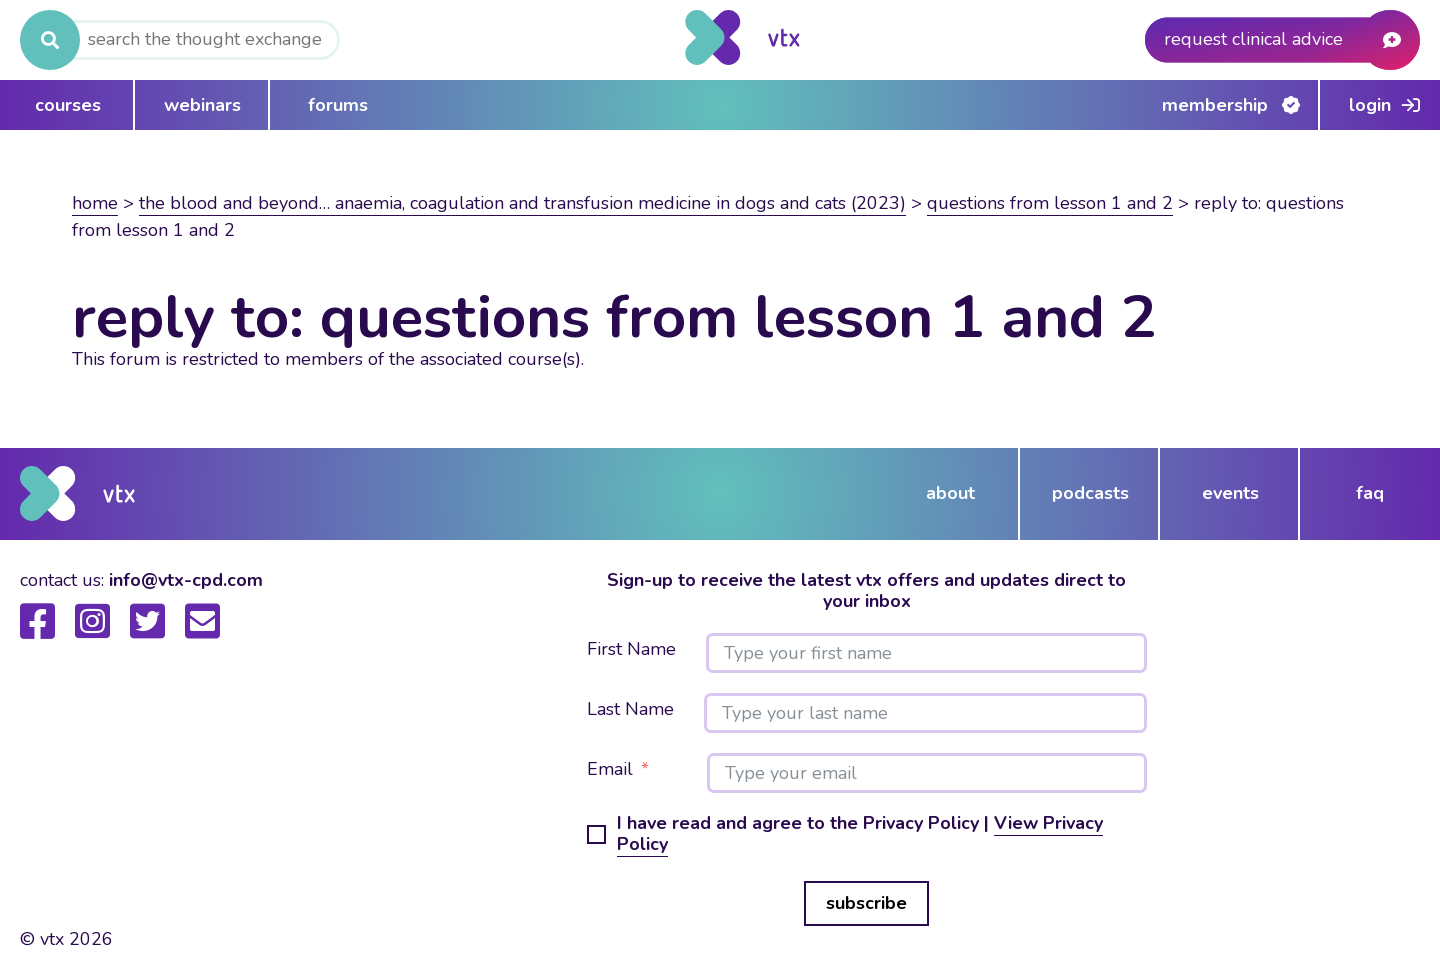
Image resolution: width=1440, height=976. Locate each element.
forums (338, 105)
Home (95, 203)
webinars (202, 105)
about (950, 493)
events (1230, 493)
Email (610, 770)
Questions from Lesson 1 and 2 (1050, 203)
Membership (1215, 105)
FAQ (1370, 493)
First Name (631, 650)
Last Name (630, 710)
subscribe (866, 903)
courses (68, 105)
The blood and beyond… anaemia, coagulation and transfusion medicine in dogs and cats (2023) (522, 203)
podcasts (1090, 493)
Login (1370, 105)
